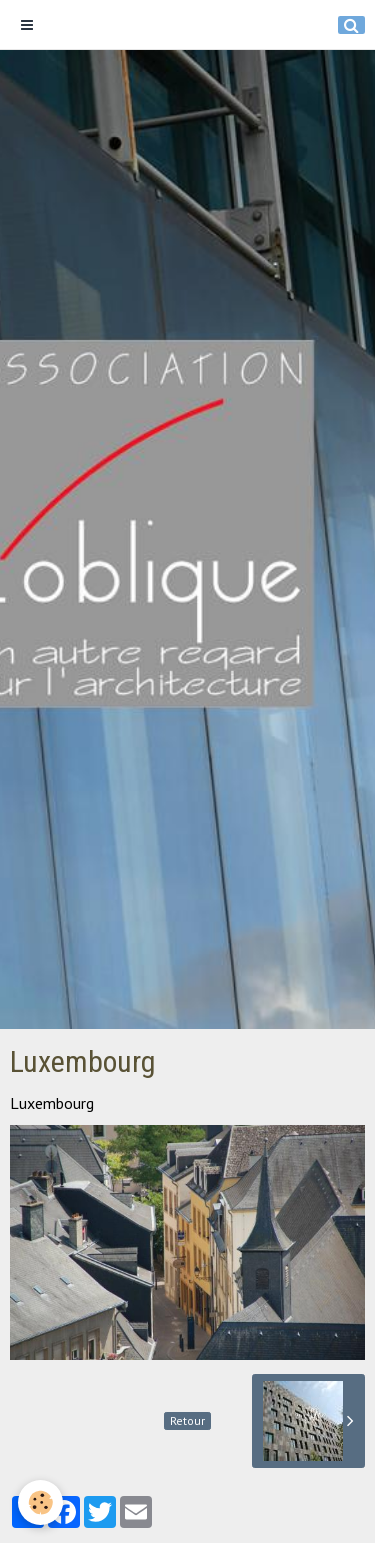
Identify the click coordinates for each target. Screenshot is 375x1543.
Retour (187, 1420)
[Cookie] (40, 1502)
